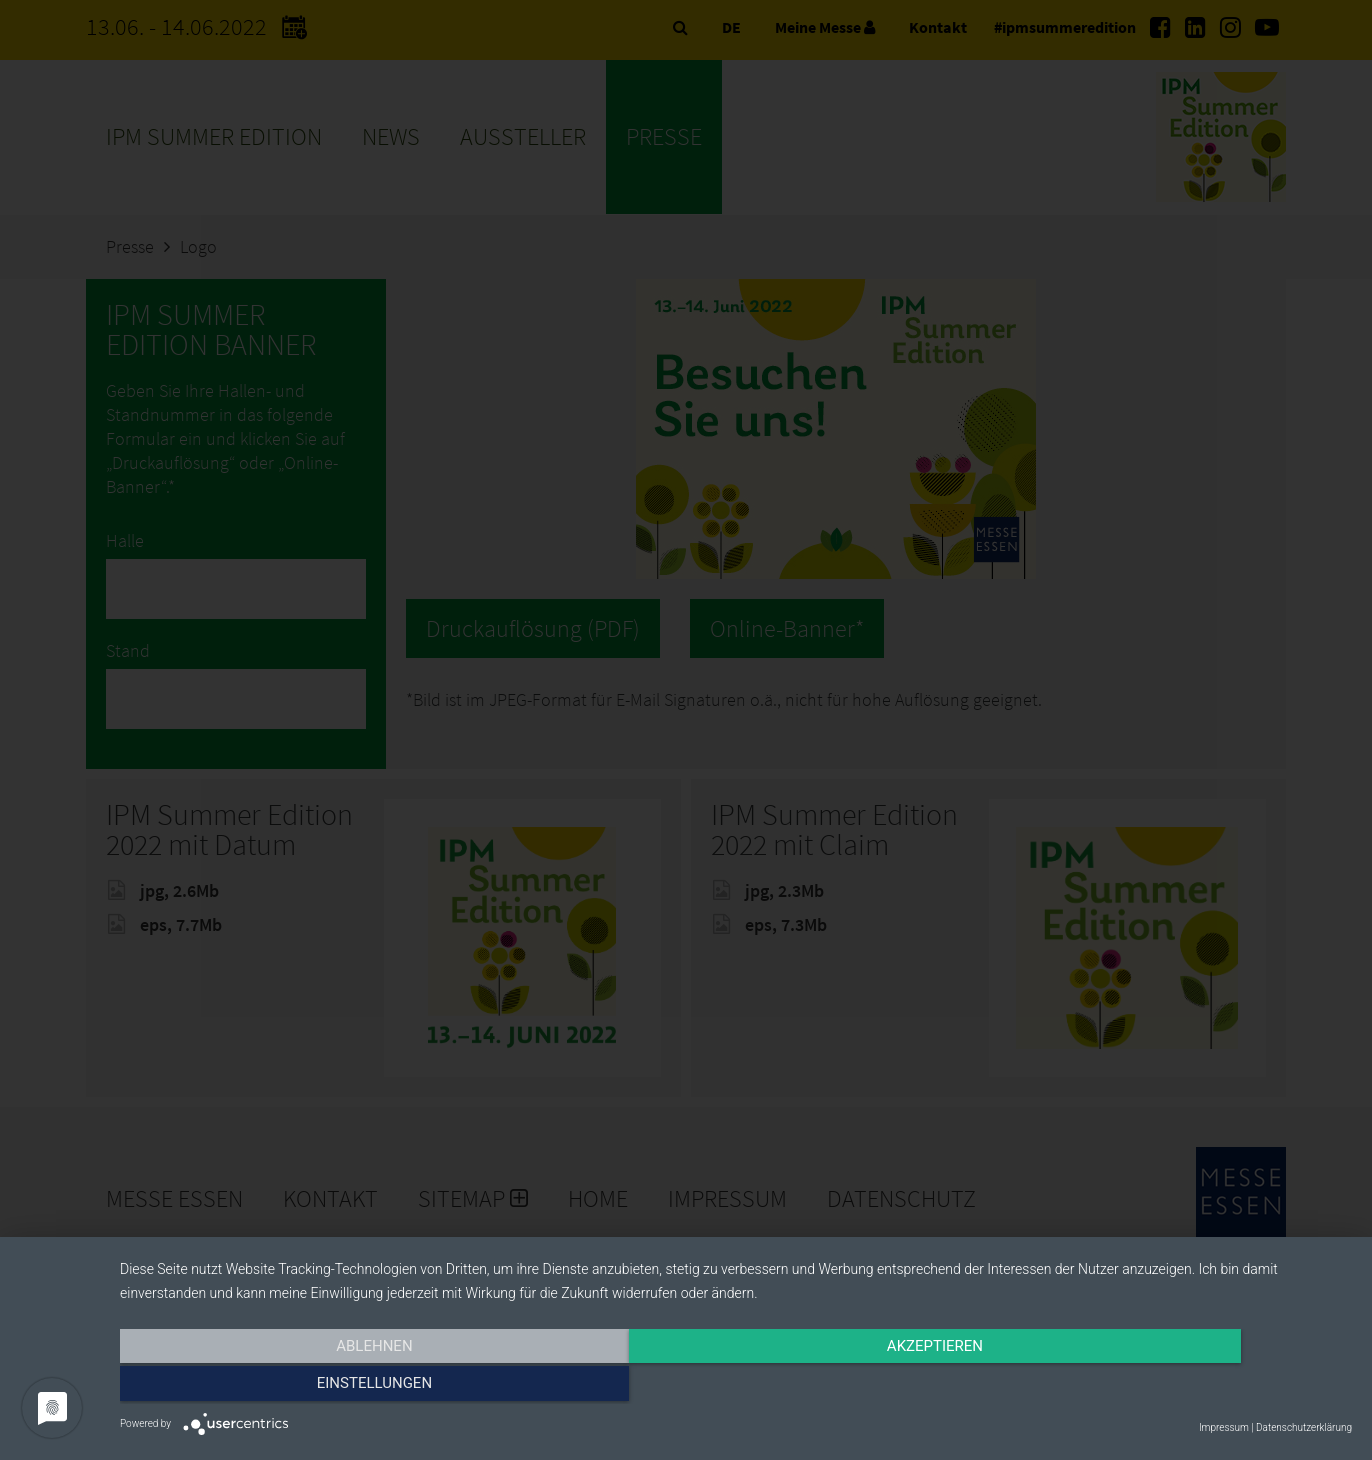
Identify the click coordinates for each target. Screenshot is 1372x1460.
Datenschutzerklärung (1304, 1427)
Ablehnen (305, 1387)
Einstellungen (1167, 1387)
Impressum (1224, 1427)
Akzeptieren (736, 1387)
